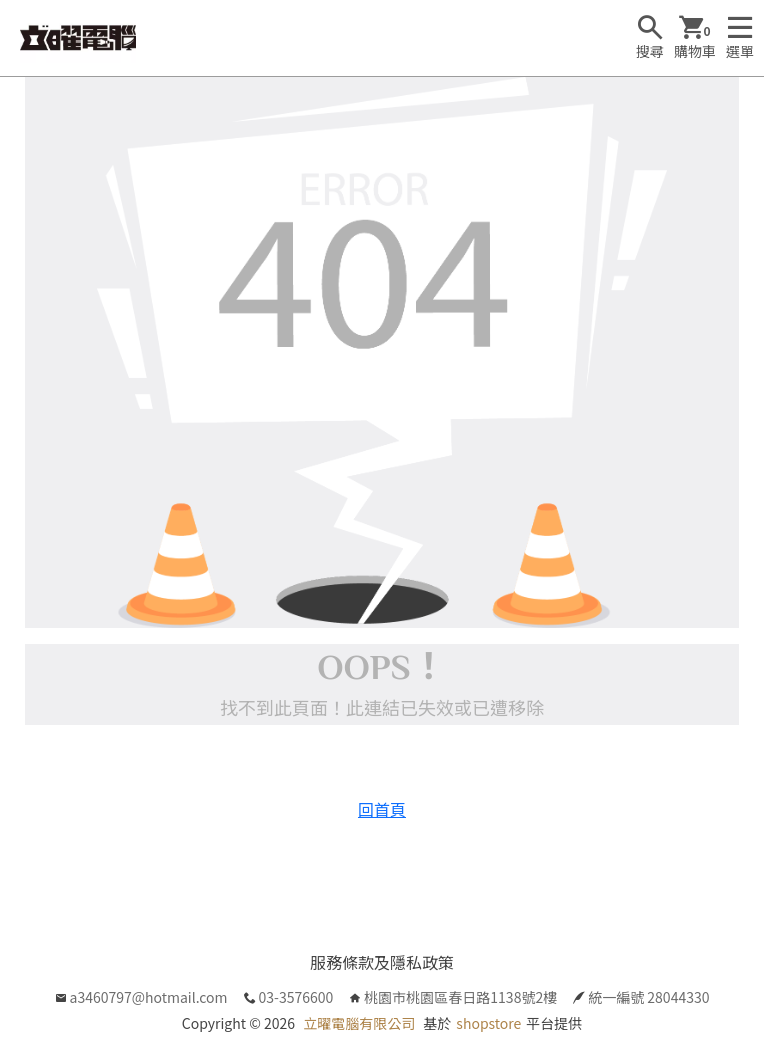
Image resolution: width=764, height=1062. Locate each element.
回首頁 (382, 809)
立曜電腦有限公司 (359, 1023)
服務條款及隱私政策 (382, 962)
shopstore (488, 1023)
